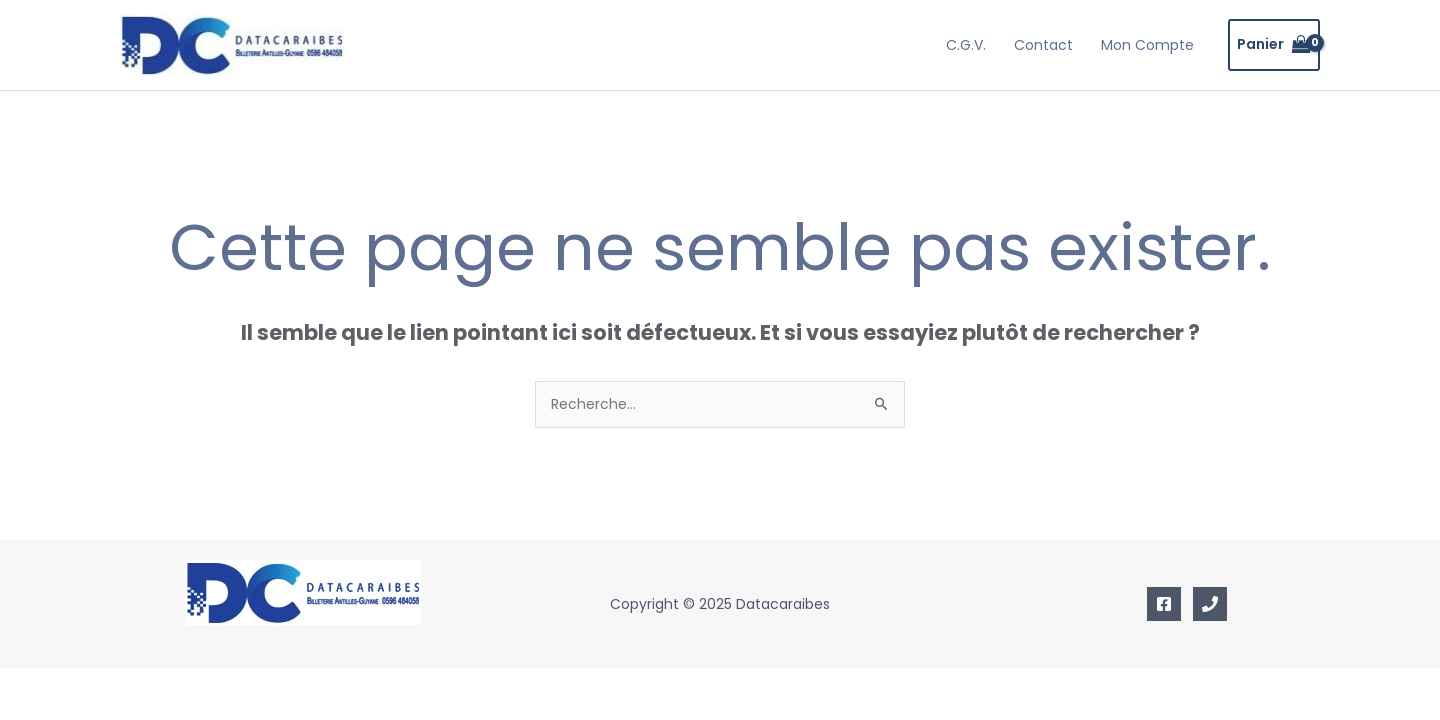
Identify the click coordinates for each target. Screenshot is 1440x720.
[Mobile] (1210, 604)
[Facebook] (1164, 604)
